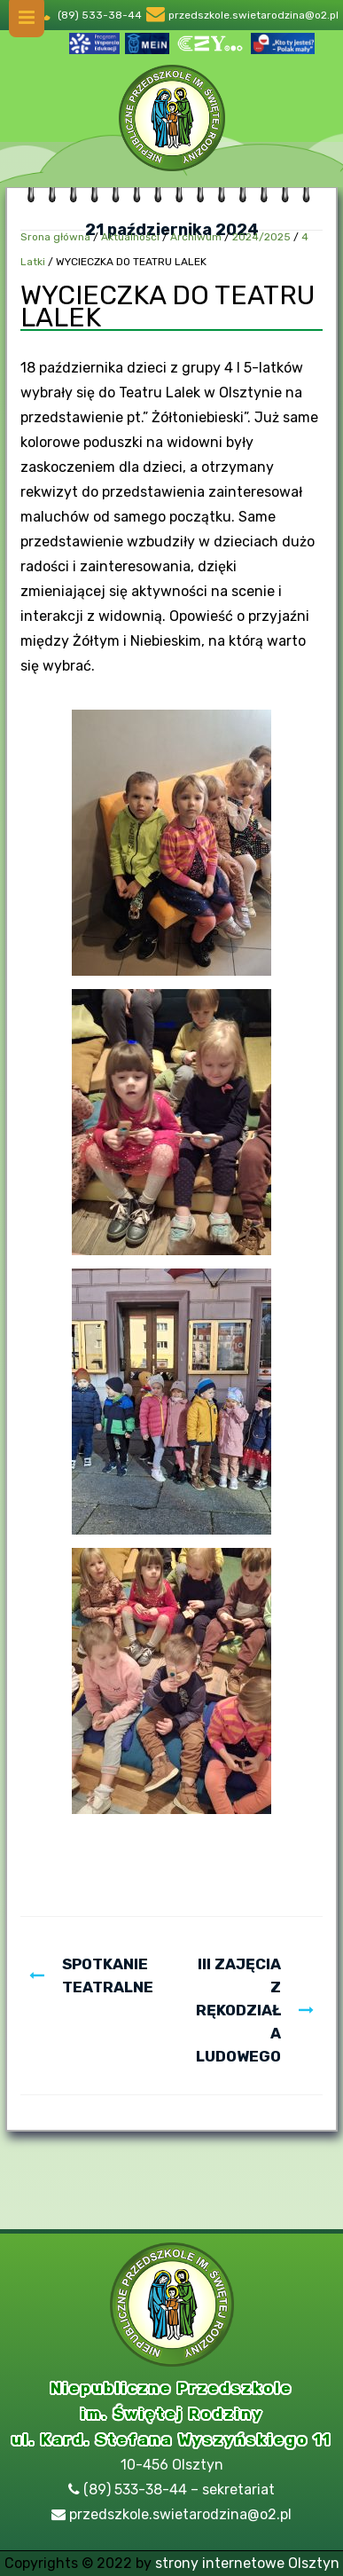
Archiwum (196, 237)
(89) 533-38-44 (100, 15)
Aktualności (130, 237)
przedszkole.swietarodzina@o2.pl (253, 15)
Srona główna (55, 237)
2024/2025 (261, 237)
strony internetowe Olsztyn (247, 2563)
